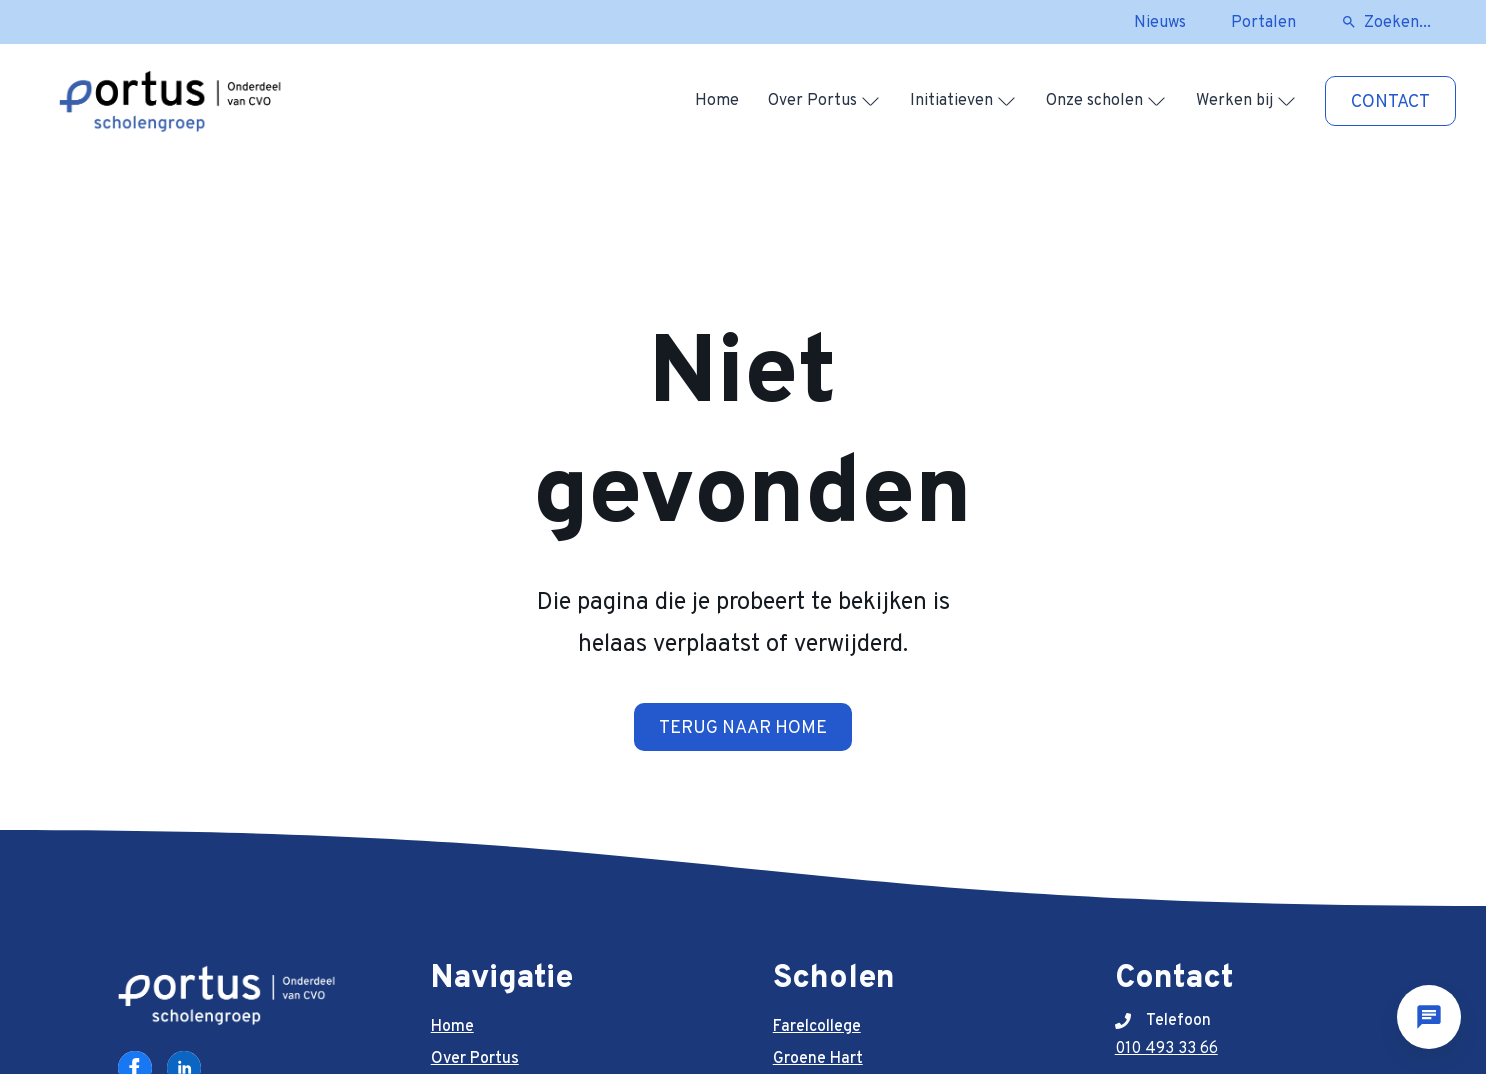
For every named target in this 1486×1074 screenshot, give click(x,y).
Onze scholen (1094, 101)
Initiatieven (951, 101)
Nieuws (1160, 23)
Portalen (1263, 23)
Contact (1390, 102)
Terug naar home (743, 728)
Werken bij (1234, 101)
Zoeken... (1397, 23)
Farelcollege (817, 1027)
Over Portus (812, 101)
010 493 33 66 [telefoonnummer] (1166, 1049)
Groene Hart (818, 1059)
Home (717, 101)
